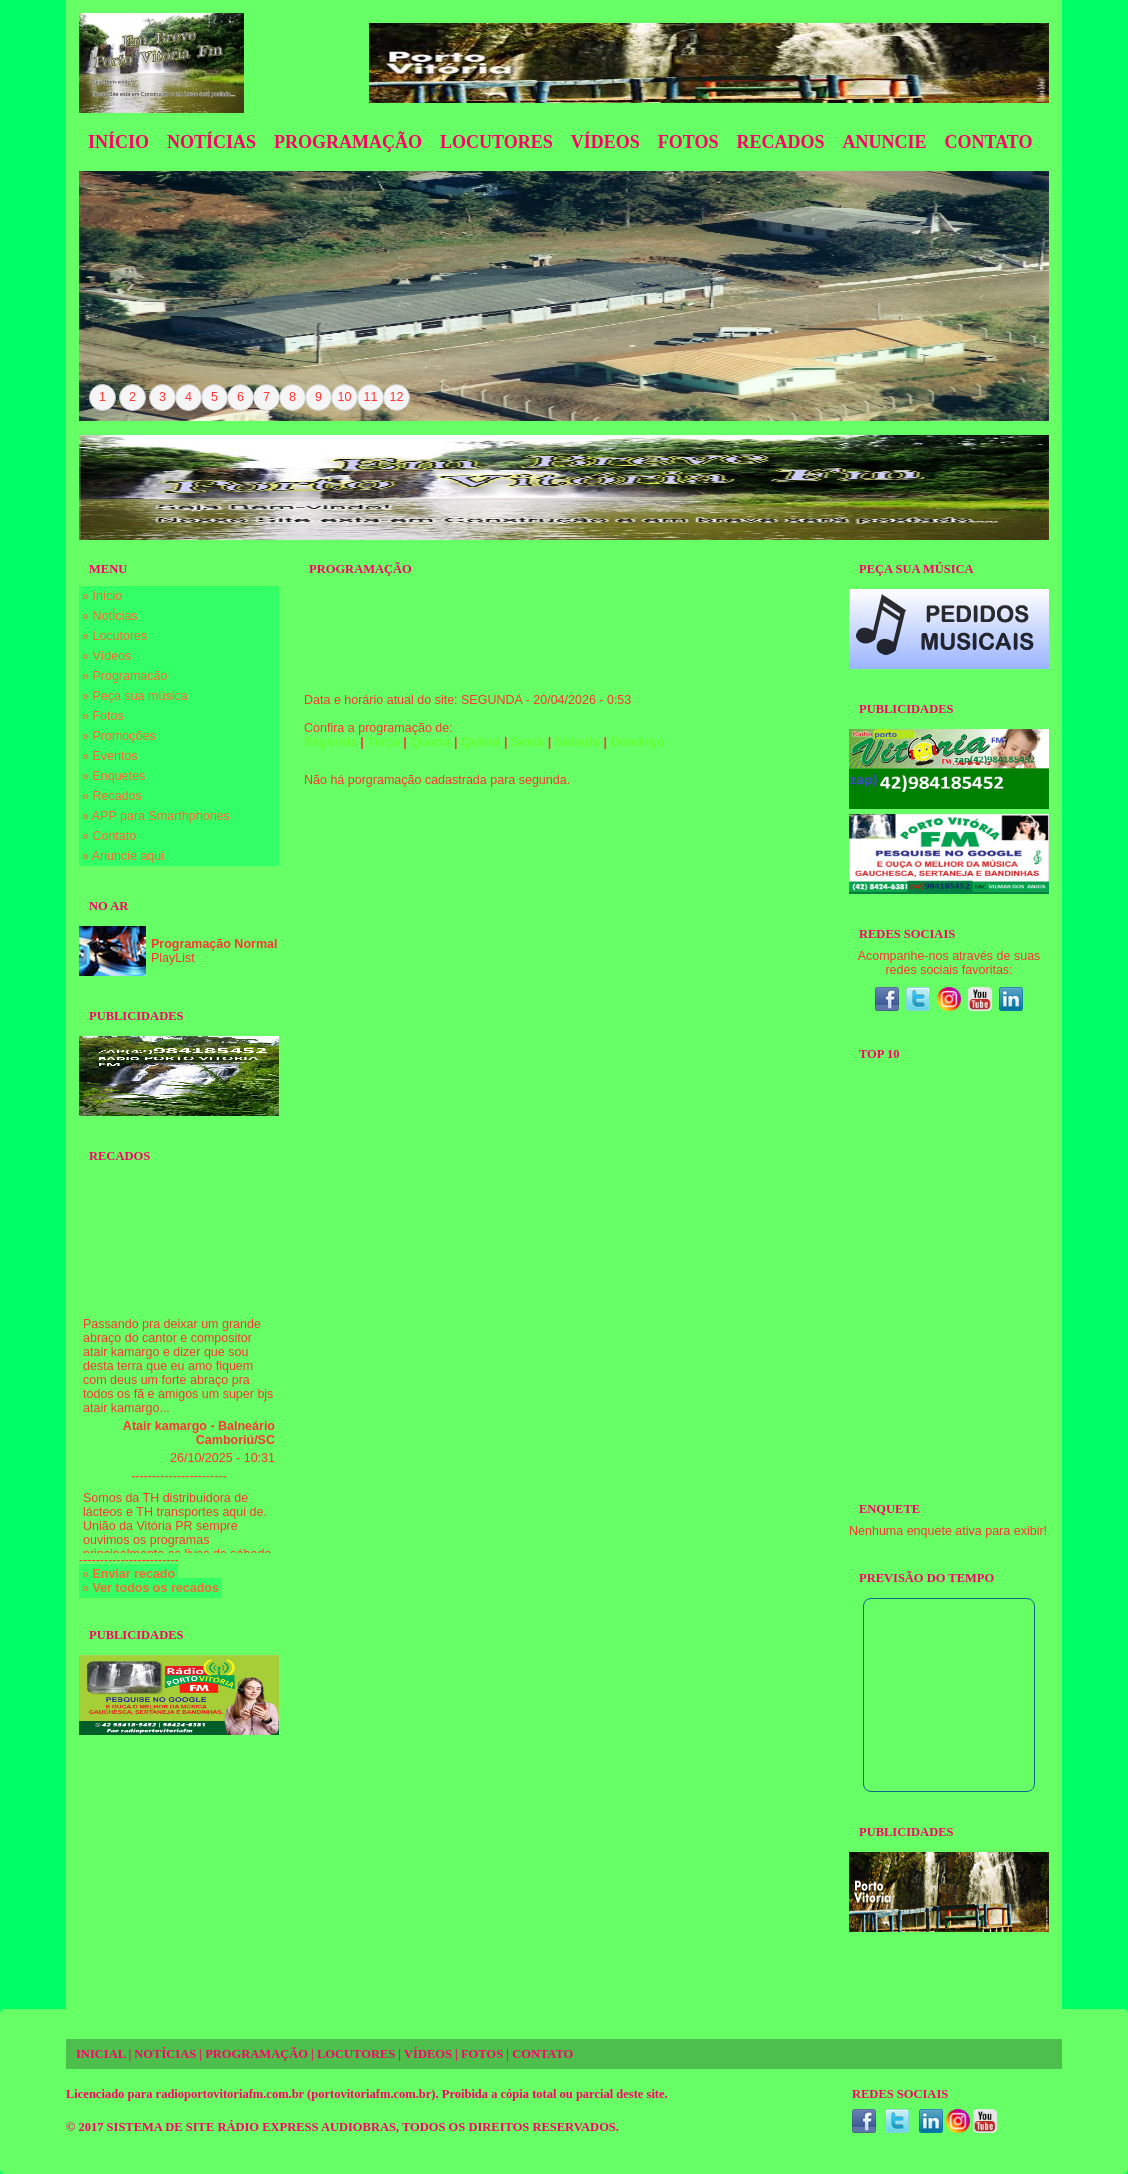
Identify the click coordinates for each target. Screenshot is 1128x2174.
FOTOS (482, 2054)
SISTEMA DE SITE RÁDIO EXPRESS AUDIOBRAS (251, 2127)
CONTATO (542, 2054)
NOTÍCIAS (165, 2054)
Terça (383, 742)
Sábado (577, 742)
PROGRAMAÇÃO (256, 2054)
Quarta (430, 742)
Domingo (637, 742)
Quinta (481, 742)
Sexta (527, 742)
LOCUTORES (356, 2054)
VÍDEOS (428, 2054)
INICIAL (100, 2054)
